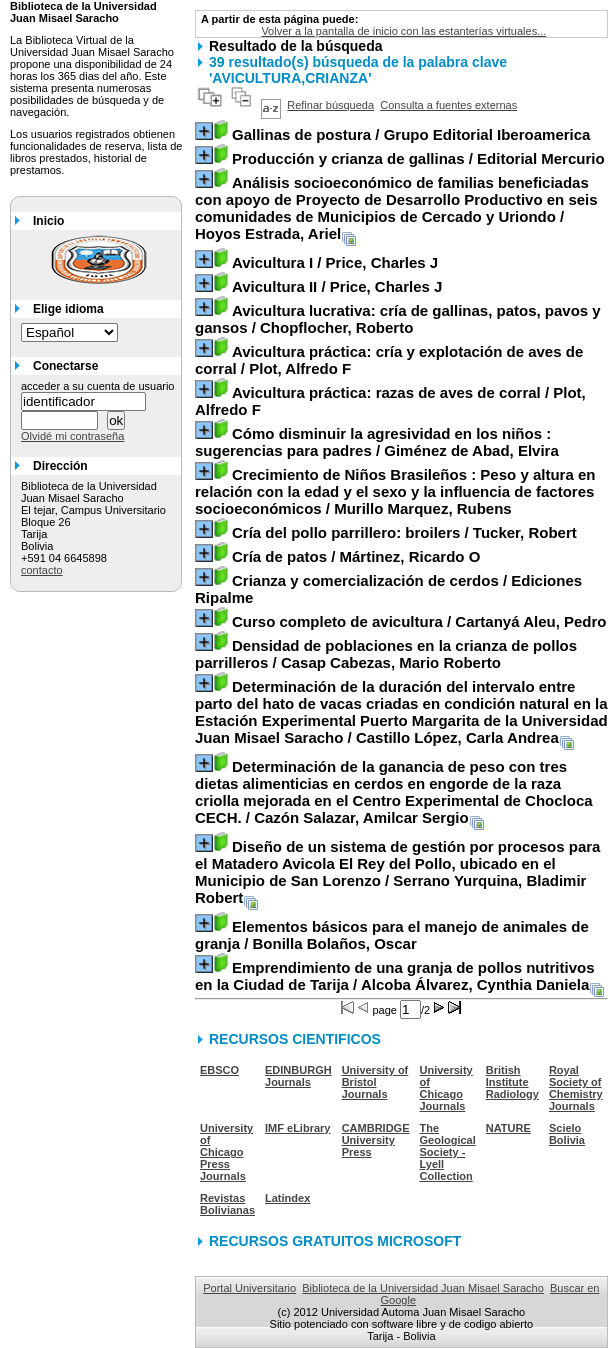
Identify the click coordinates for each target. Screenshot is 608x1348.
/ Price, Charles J (335, 262)
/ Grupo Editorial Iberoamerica (411, 134)
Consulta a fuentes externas (448, 105)
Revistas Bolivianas (227, 1204)
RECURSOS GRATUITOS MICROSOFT (335, 1241)
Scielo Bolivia (567, 1134)
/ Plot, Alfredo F (389, 360)
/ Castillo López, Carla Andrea (401, 712)
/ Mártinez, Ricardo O (356, 556)
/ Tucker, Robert (404, 532)
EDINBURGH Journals (298, 1076)
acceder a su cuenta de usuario (98, 386)
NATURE (508, 1128)
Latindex (287, 1198)
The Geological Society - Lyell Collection (448, 1152)
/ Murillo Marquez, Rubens (395, 491)
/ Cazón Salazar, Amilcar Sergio (394, 792)
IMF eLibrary (297, 1128)
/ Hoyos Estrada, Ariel (396, 208)
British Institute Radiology (512, 1082)
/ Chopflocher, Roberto (398, 319)
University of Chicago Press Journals (226, 1152)
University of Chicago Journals (446, 1088)
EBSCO (219, 1070)
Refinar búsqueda (330, 105)
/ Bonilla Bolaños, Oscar (392, 935)
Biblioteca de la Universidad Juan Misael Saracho (423, 1288)
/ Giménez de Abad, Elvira (377, 442)
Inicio (48, 221)
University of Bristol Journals (375, 1082)
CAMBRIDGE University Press (376, 1140)
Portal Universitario (249, 1288)
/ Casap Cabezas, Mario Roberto (386, 654)
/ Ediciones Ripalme (388, 589)
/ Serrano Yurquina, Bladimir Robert (397, 872)
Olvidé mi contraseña (72, 436)
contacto (42, 570)
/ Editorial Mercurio (418, 158)
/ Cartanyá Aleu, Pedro (419, 621)
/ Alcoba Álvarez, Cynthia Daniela (395, 976)
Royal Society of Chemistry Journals (576, 1088)
